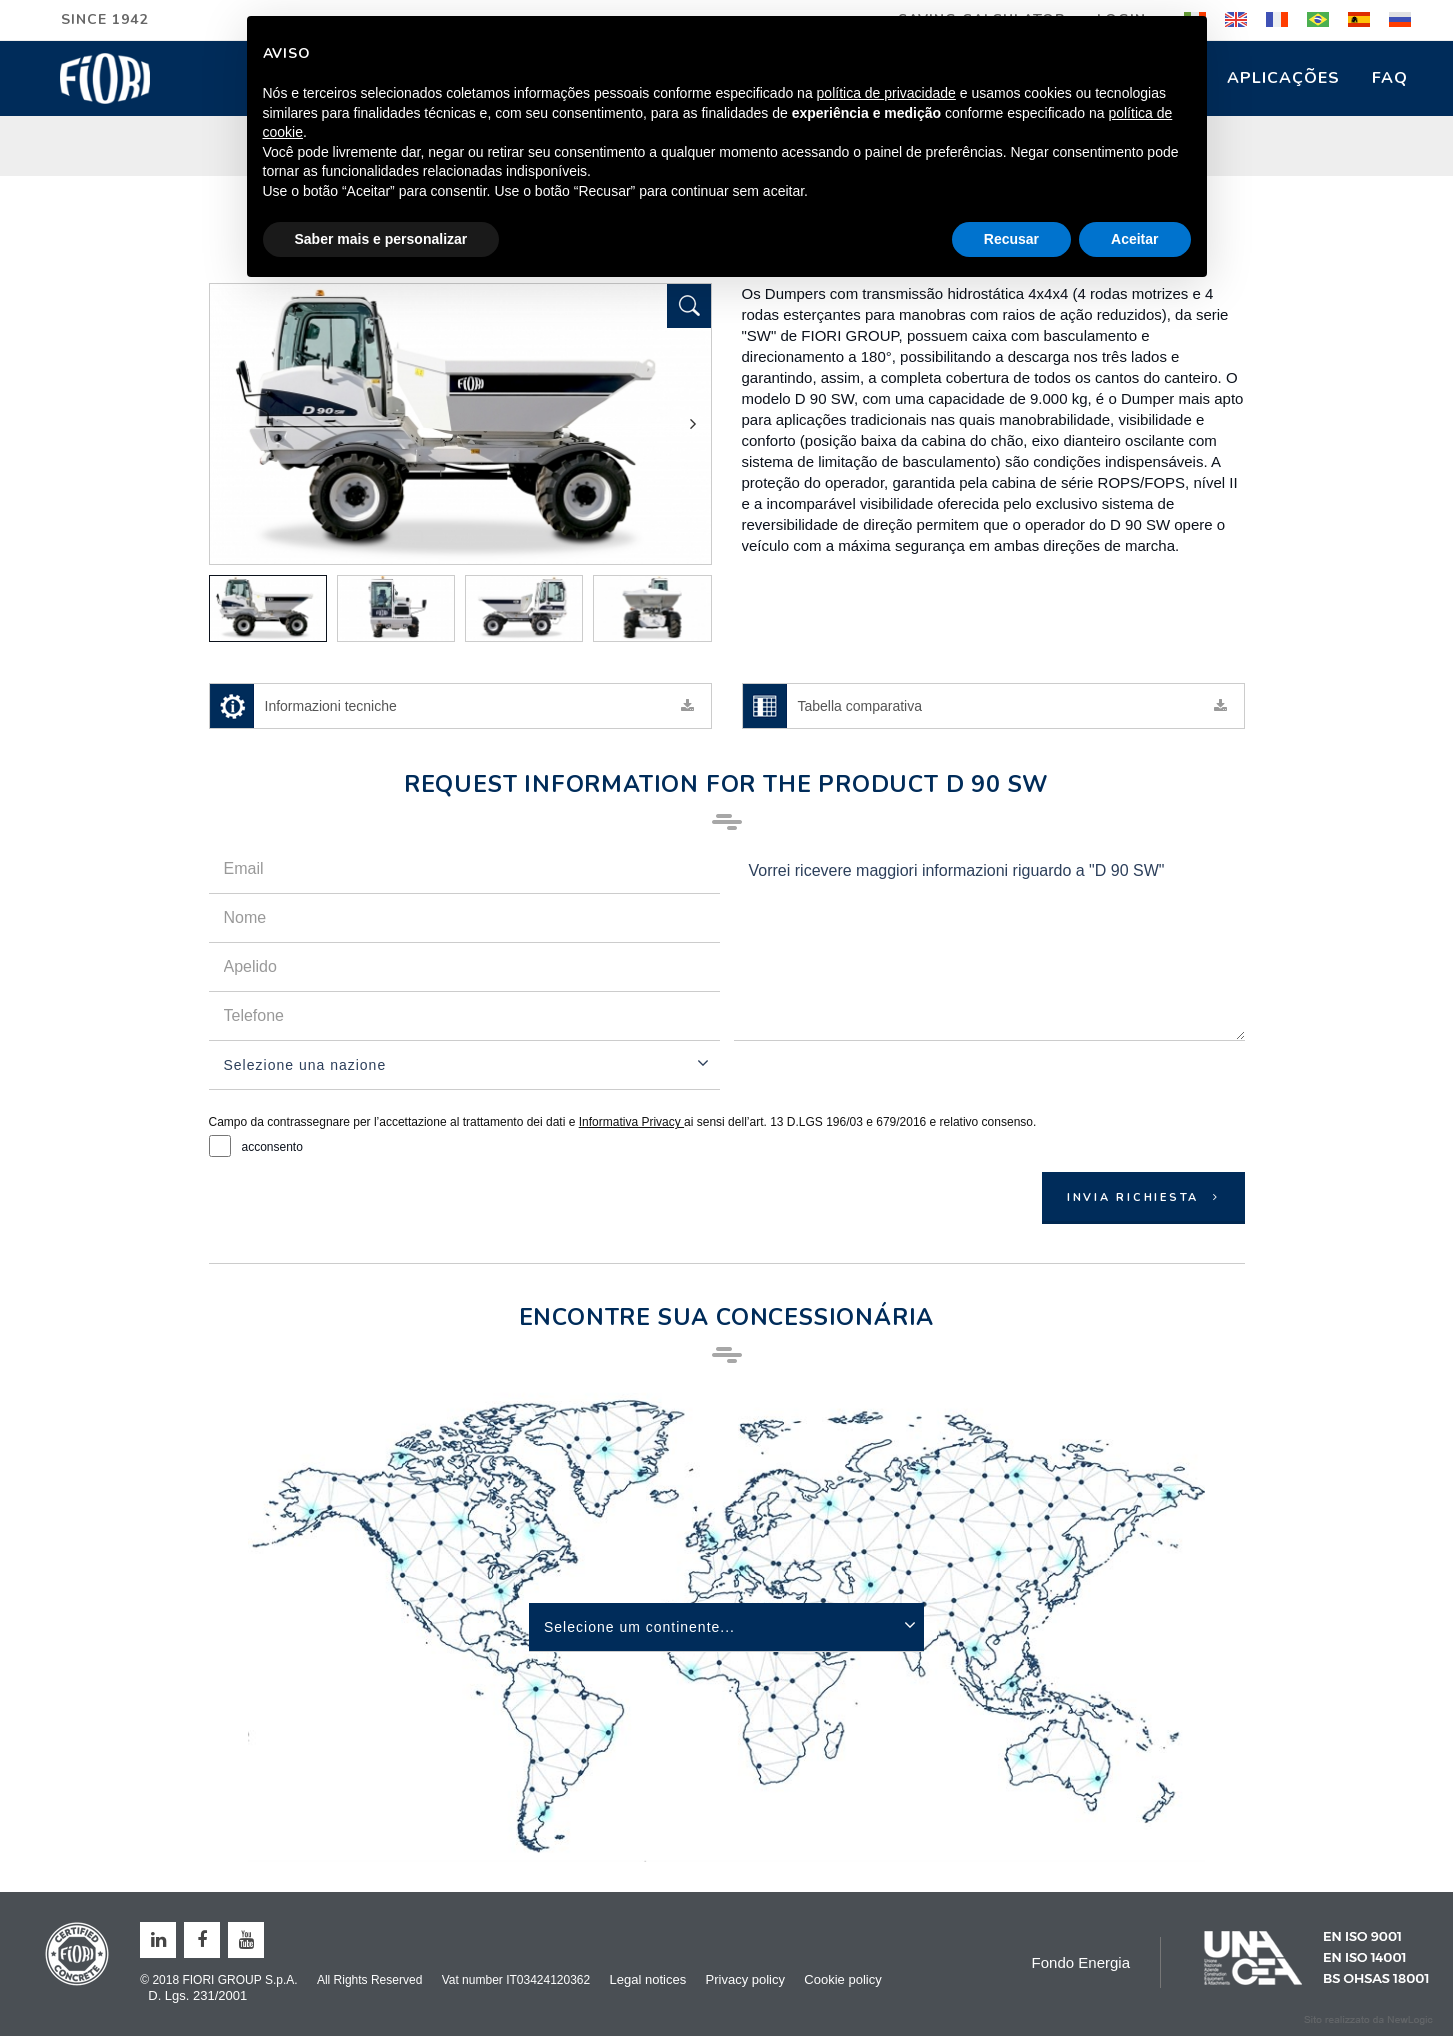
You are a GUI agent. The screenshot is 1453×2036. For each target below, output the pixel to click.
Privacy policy (745, 1979)
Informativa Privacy (631, 1122)
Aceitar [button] (1134, 239)
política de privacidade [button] (886, 93)
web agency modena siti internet (1368, 2020)
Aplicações (1283, 78)
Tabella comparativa (986, 706)
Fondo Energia (1081, 1962)
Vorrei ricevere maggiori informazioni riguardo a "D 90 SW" (989, 943)
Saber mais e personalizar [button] (381, 239)
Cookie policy (842, 1979)
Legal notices (648, 1979)
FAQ (1390, 78)
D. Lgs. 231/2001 (197, 1995)
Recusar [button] (1011, 239)
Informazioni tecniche (453, 706)
